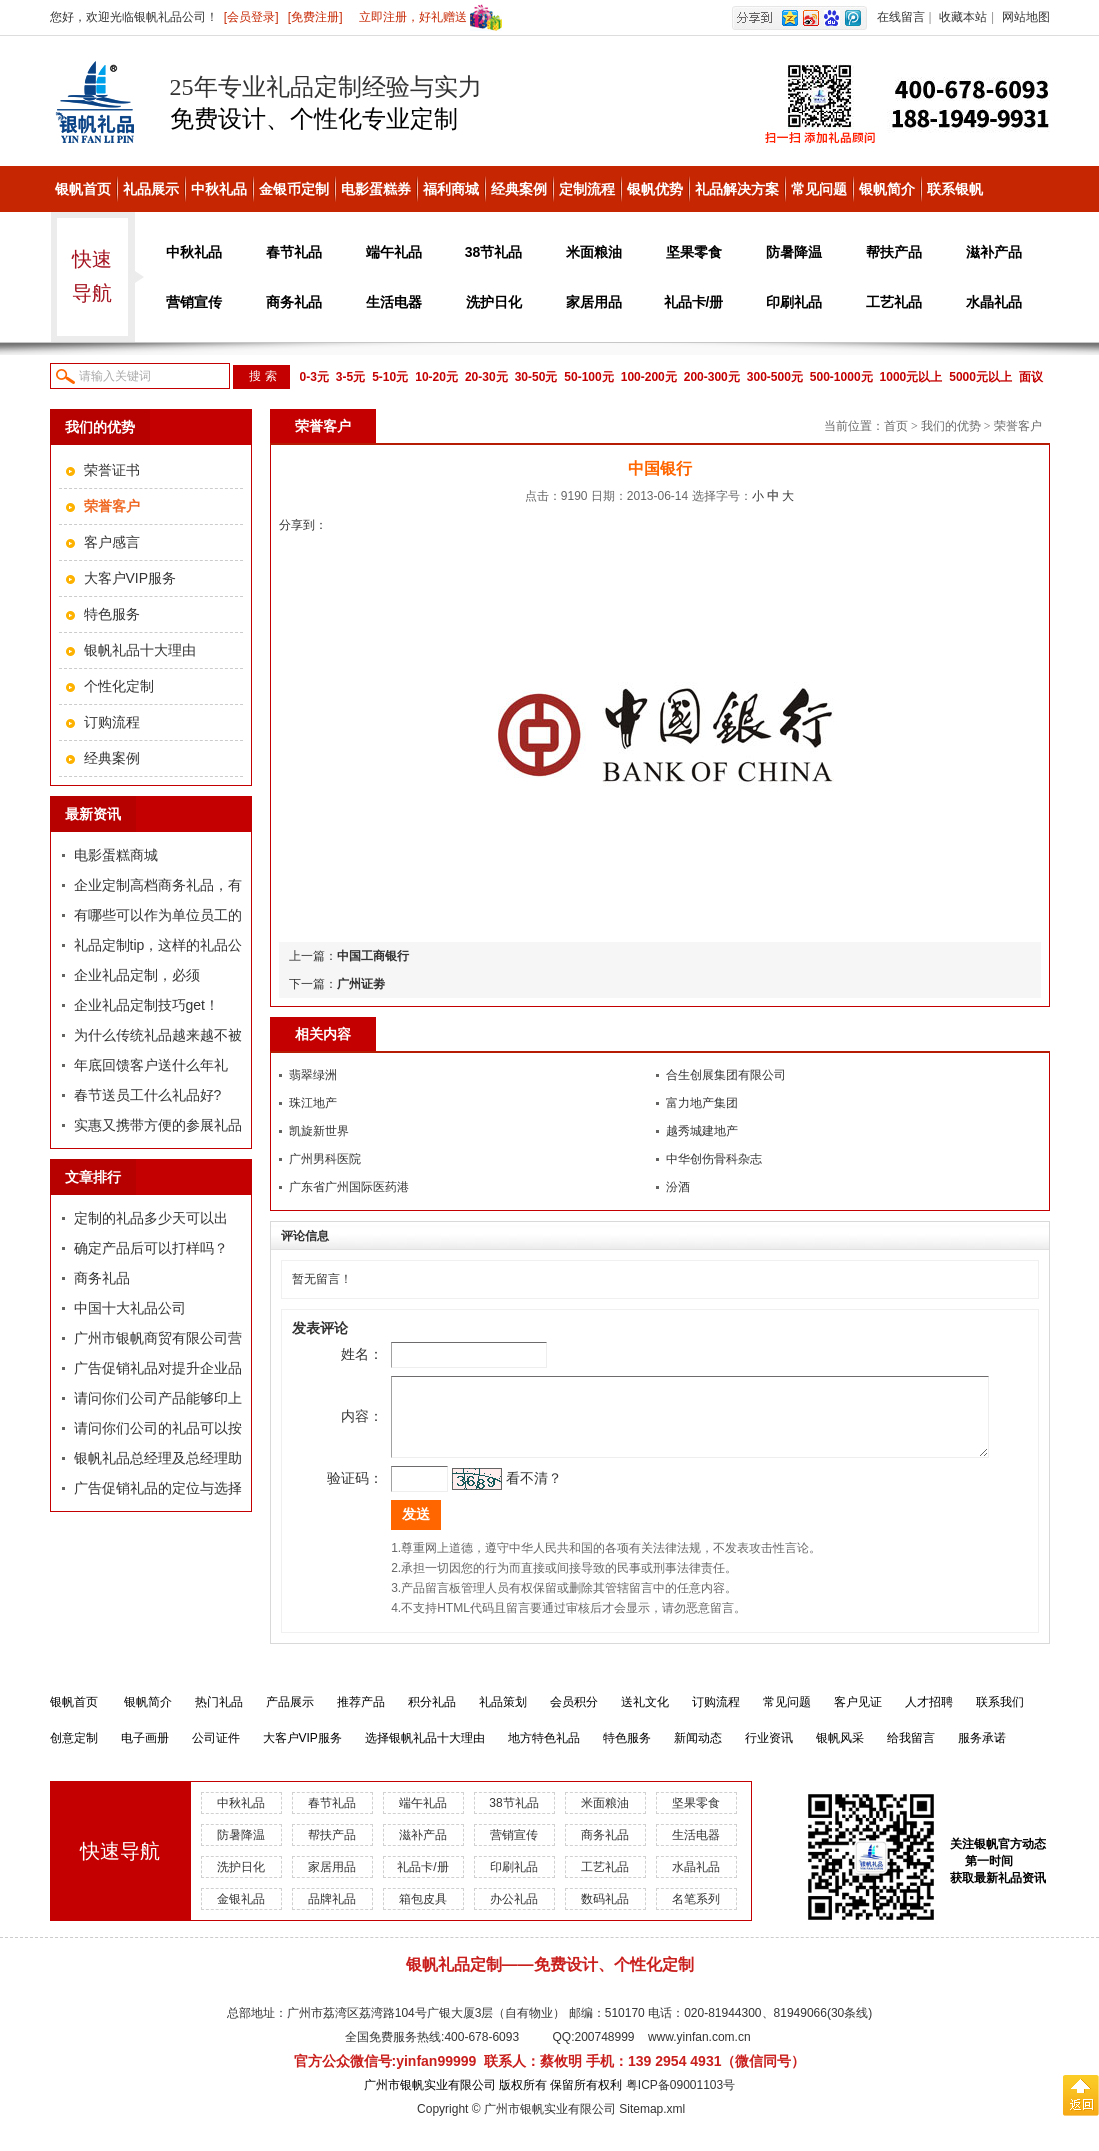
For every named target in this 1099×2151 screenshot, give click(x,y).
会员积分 (574, 1717)
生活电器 (394, 302)
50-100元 (588, 377)
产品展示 (290, 1717)
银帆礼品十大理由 (140, 650)
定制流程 (587, 189)
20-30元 (486, 377)
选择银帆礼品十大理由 (425, 1753)
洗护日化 (494, 302)
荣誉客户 (1018, 426)
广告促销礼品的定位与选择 (158, 1488)
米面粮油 (594, 252)
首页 (896, 426)
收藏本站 (963, 17)
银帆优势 (655, 189)
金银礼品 (241, 1914)
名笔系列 (696, 1914)
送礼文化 (645, 1717)
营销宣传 (194, 302)
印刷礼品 (794, 302)
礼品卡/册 (694, 302)
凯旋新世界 (319, 1131)
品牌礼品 (332, 1914)
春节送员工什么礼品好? (148, 1095)
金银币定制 (294, 189)
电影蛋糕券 (376, 189)
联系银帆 (955, 189)
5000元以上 (980, 377)
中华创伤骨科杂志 (714, 1159)
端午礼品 (394, 252)
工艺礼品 (894, 302)
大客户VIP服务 (130, 578)
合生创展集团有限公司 (726, 1075)
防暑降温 (794, 252)
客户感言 (112, 542)
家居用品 (594, 302)
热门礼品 (219, 1717)
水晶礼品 (994, 302)
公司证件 (216, 1753)
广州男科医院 (325, 1159)
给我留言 (911, 1753)
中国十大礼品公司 (130, 1308)
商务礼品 (294, 302)
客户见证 (858, 1717)
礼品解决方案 (737, 189)
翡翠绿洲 (313, 1075)
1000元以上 (911, 377)
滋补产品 (994, 252)
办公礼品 (514, 1914)
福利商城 (451, 189)
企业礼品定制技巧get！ (146, 1005)
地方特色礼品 (544, 1753)
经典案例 (519, 189)
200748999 (604, 2052)
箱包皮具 (423, 1914)
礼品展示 (151, 189)
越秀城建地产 (702, 1131)
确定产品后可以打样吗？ (151, 1248)
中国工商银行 (373, 956)
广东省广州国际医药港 (349, 1187)
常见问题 (819, 189)
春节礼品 (294, 252)
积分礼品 (432, 1717)
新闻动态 (698, 1753)
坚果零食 (694, 252)
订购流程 (112, 722)
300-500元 (775, 377)
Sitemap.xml (652, 2124)
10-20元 (436, 377)
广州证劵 (361, 984)
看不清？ (505, 1493)
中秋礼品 (219, 189)
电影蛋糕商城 (116, 855)
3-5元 (350, 377)
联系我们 (1000, 1717)
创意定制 (74, 1753)
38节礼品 (494, 252)
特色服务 (112, 614)
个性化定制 (119, 686)
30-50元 (536, 377)
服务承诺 (982, 1753)
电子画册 (145, 1753)
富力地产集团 (702, 1103)
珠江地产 (313, 1103)
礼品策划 (503, 1717)
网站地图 (1026, 17)
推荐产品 (361, 1717)
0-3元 (314, 377)
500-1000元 (841, 377)
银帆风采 (840, 1753)
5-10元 (390, 377)
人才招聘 (929, 1717)
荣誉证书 (112, 470)
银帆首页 (83, 189)
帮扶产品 (894, 252)
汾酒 (678, 1187)
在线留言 (901, 17)
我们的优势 (951, 426)
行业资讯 (769, 1753)
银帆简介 (887, 189)
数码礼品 (605, 1914)
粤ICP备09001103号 (680, 2100)
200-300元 (712, 377)
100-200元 (649, 377)
